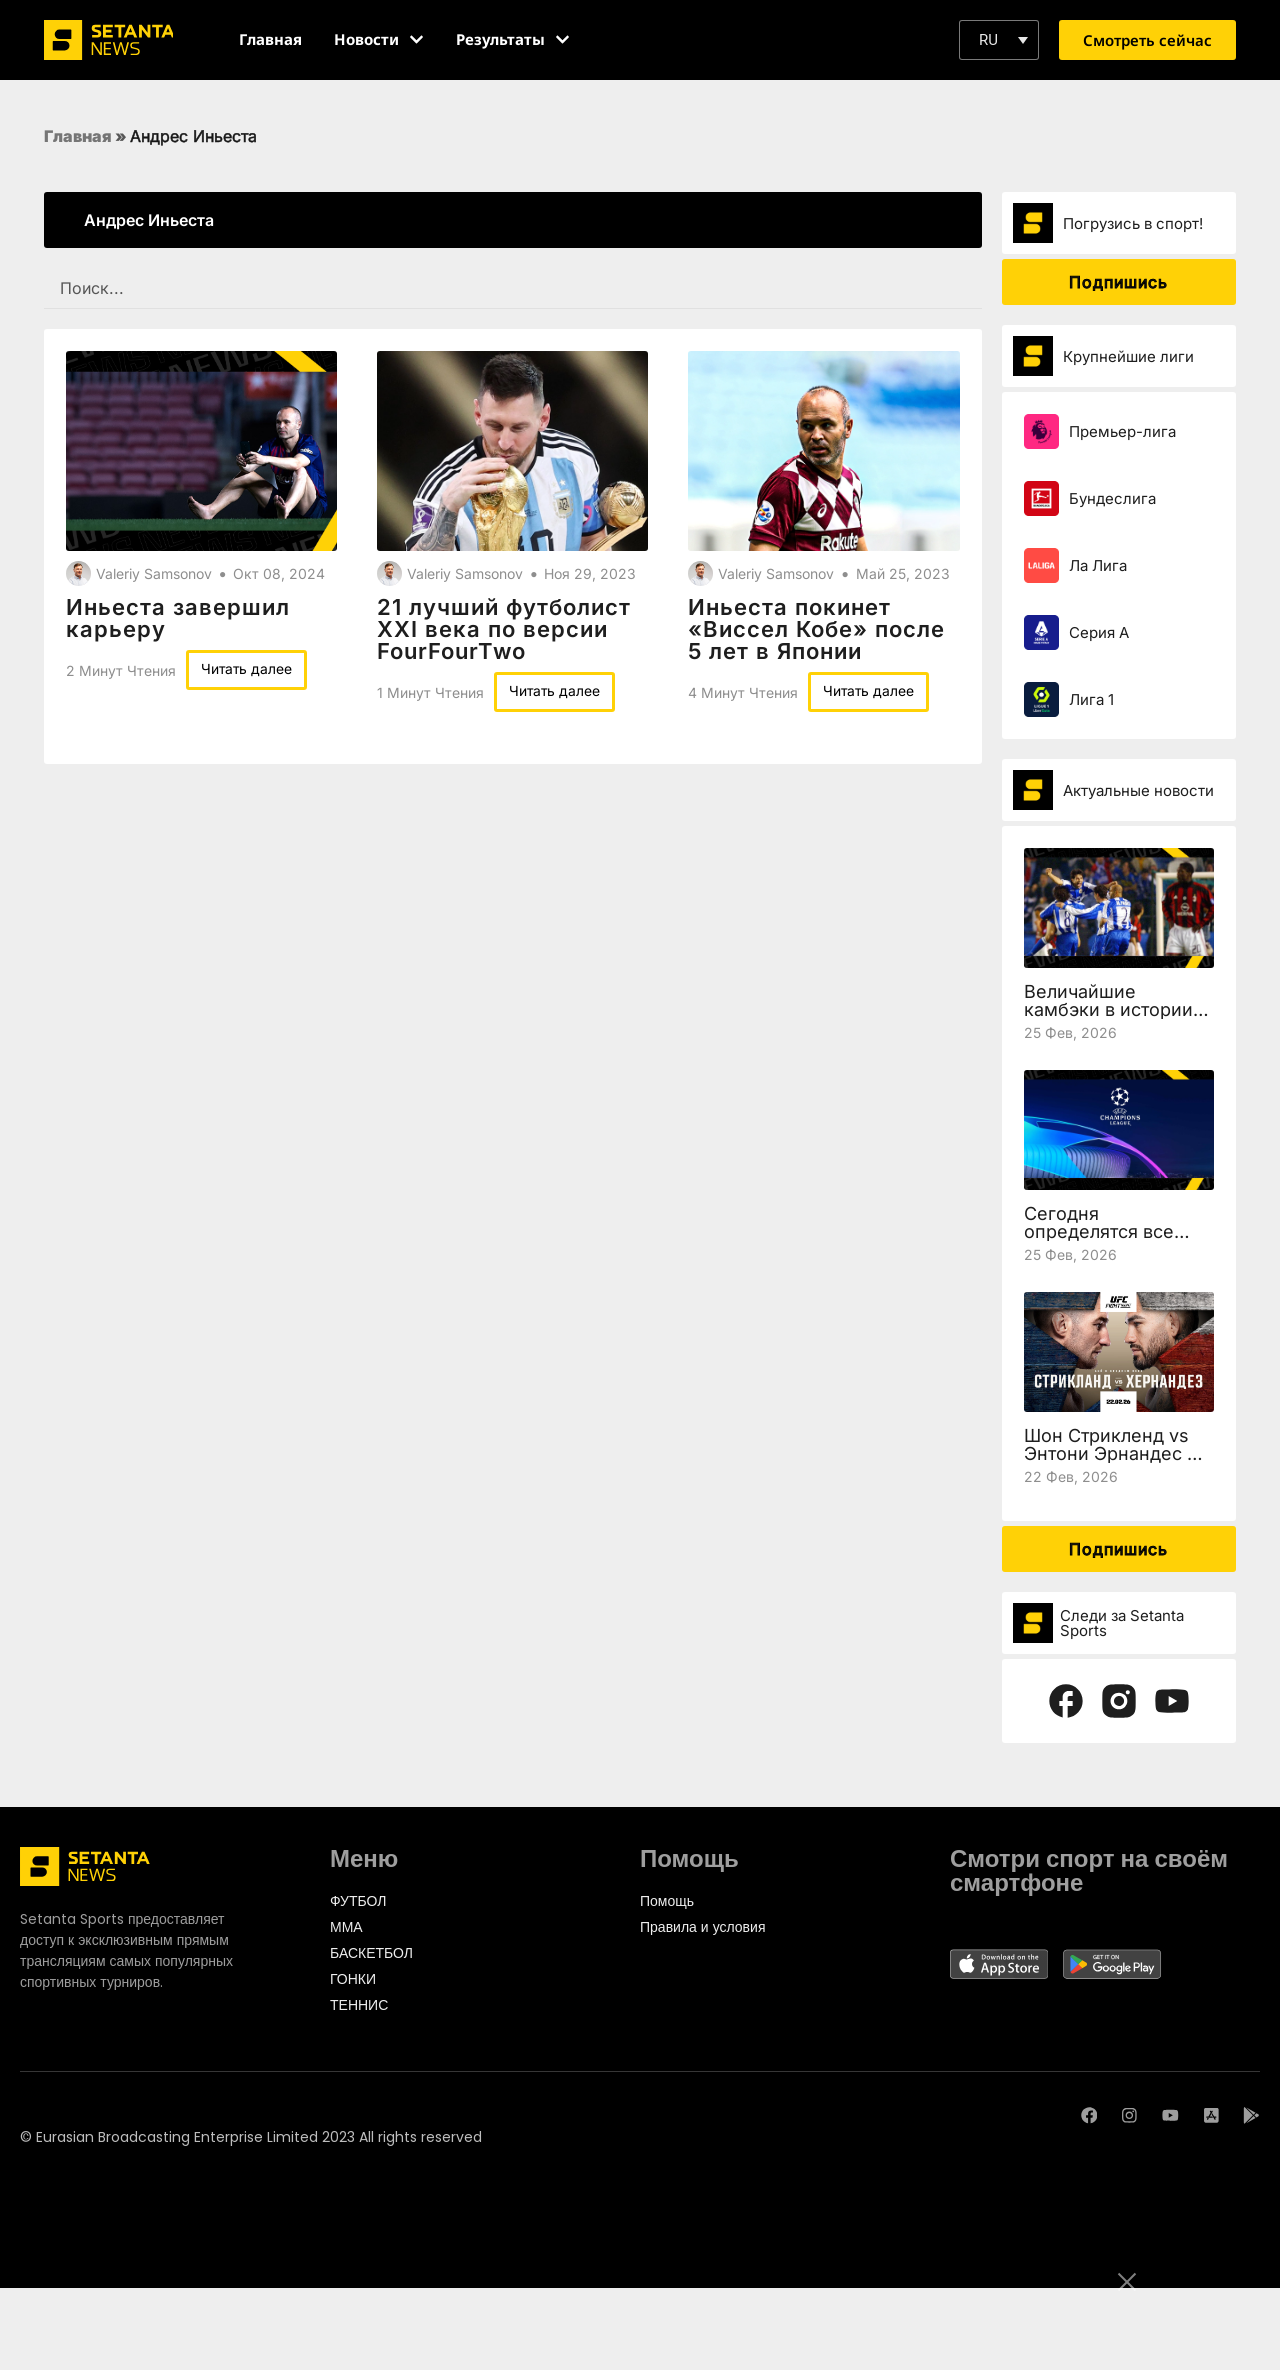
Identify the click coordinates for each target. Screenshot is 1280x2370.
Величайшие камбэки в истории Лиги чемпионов (1108, 1009)
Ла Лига (1098, 565)
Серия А (1099, 632)
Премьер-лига (1122, 431)
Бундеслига (1112, 498)
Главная (78, 136)
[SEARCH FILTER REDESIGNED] (513, 288)
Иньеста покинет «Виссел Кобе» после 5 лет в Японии (816, 629)
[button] (999, 40)
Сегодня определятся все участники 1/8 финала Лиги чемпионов (1118, 1240)
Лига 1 (1091, 699)
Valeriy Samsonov (154, 573)
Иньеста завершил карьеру (178, 618)
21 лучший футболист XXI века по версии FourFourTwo (504, 629)
